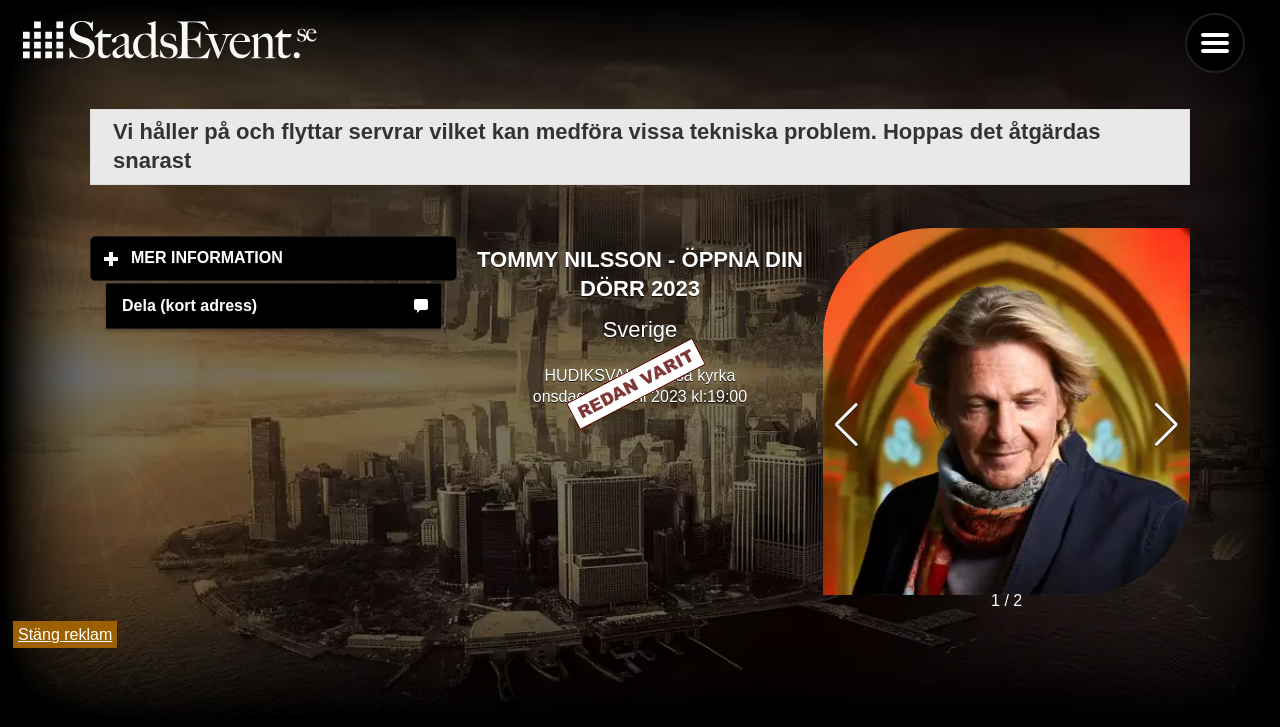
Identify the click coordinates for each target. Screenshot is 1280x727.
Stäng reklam (65, 634)
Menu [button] (1215, 43)
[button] (1166, 425)
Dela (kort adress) (189, 305)
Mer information (294, 257)
